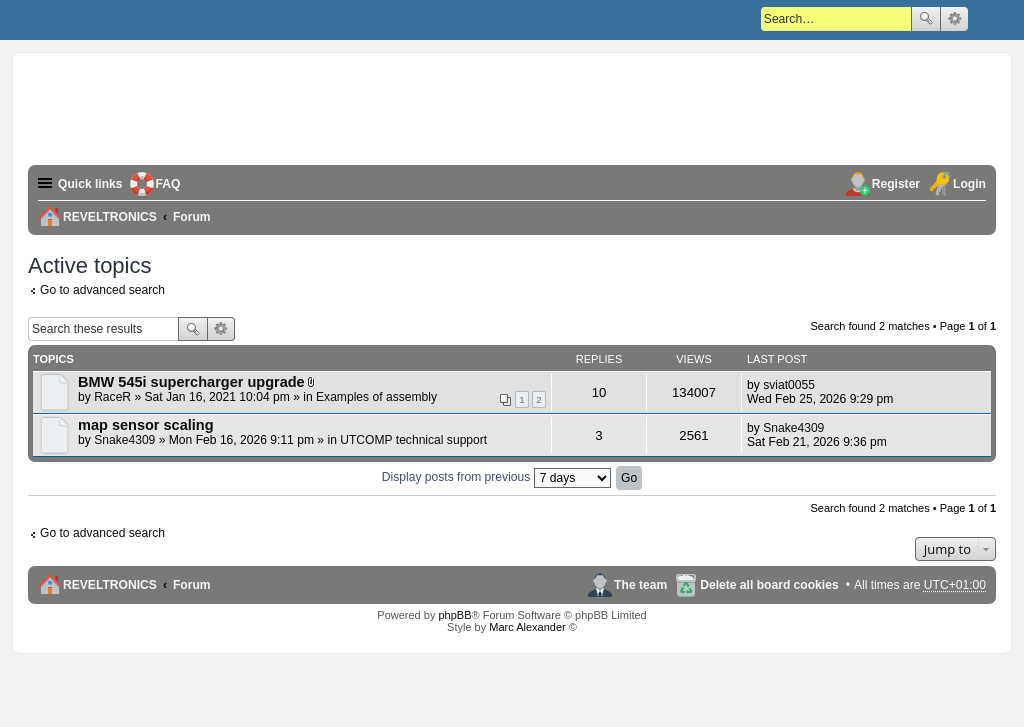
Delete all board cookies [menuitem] (769, 585)
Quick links (90, 184)
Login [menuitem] (969, 184)
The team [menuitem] (640, 585)
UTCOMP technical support (413, 440)
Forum (192, 585)
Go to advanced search (102, 290)
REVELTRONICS (110, 585)
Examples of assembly (376, 397)
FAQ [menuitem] (168, 184)
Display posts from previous (496, 477)
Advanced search (954, 19)
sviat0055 (789, 385)
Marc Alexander (527, 627)
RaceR (112, 397)
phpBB (454, 615)
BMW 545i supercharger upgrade (191, 382)
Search (926, 19)
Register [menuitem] (896, 184)
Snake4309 (124, 440)
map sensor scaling (146, 425)
